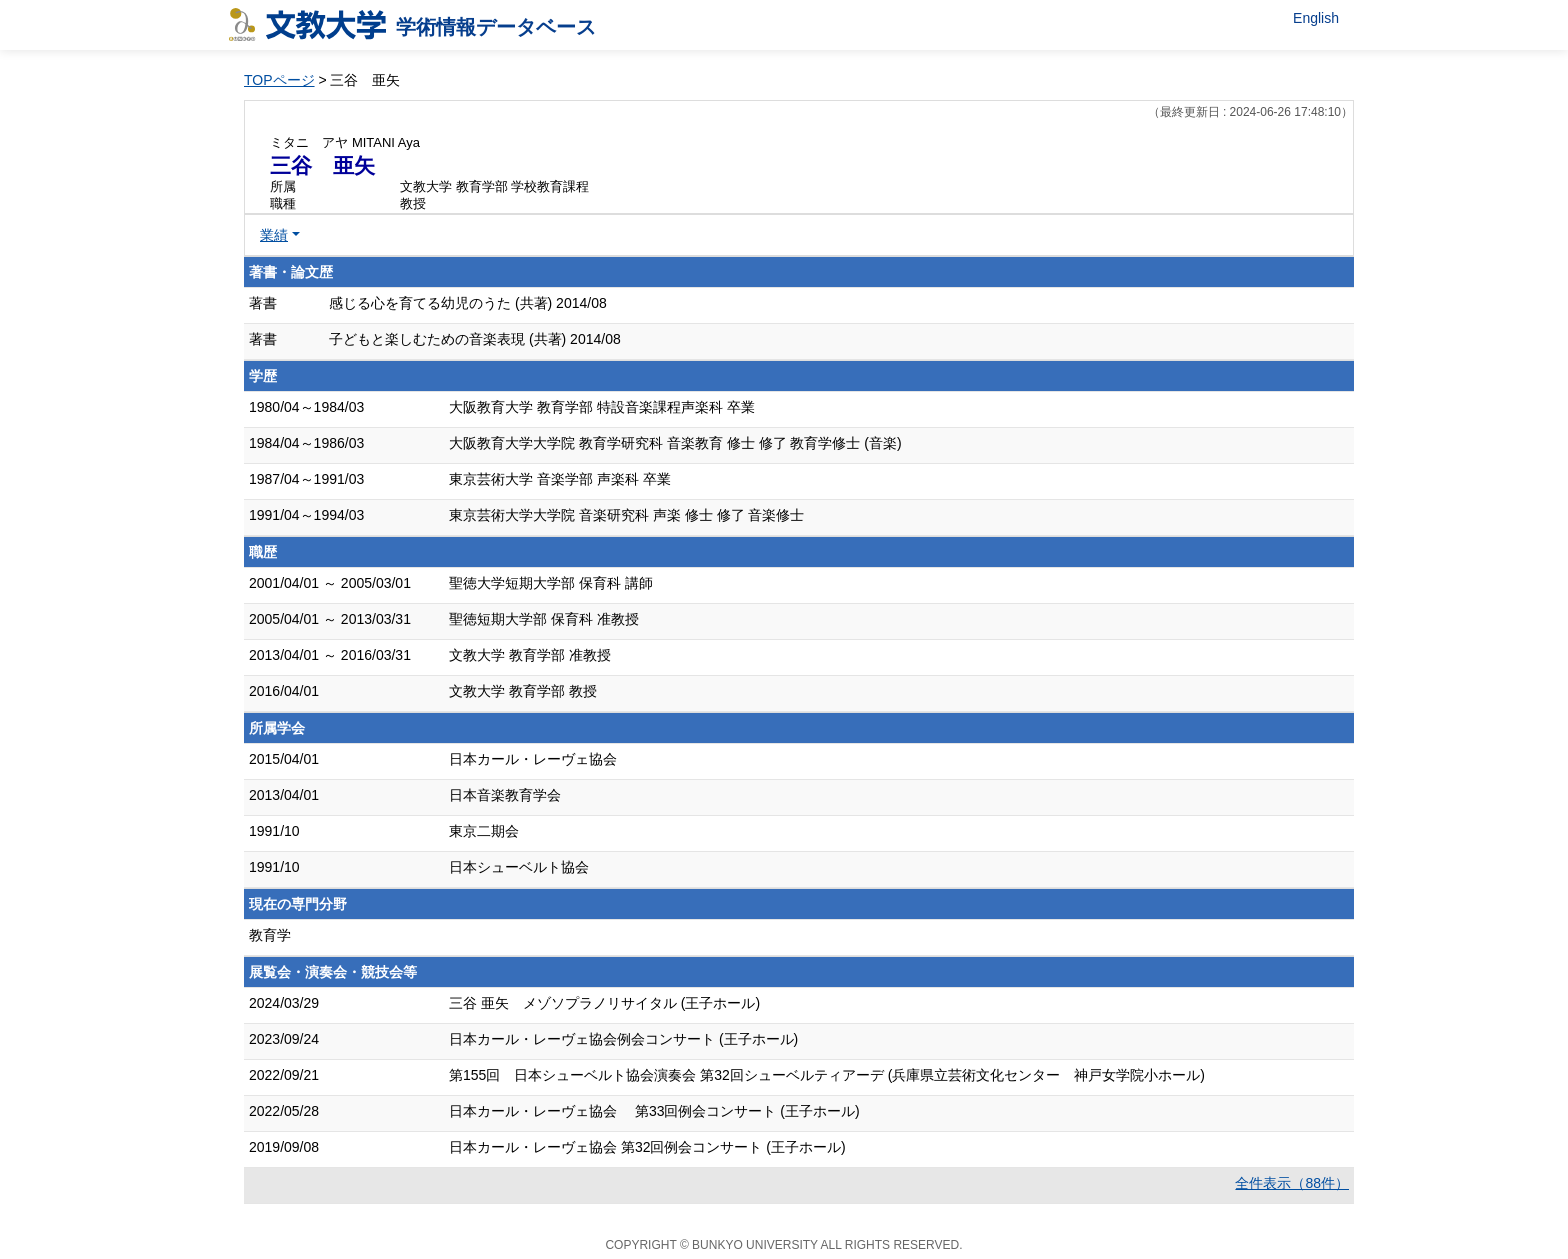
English (1316, 18)
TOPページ (279, 80)
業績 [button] (274, 235)
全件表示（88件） (1292, 1183)
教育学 (270, 935)
